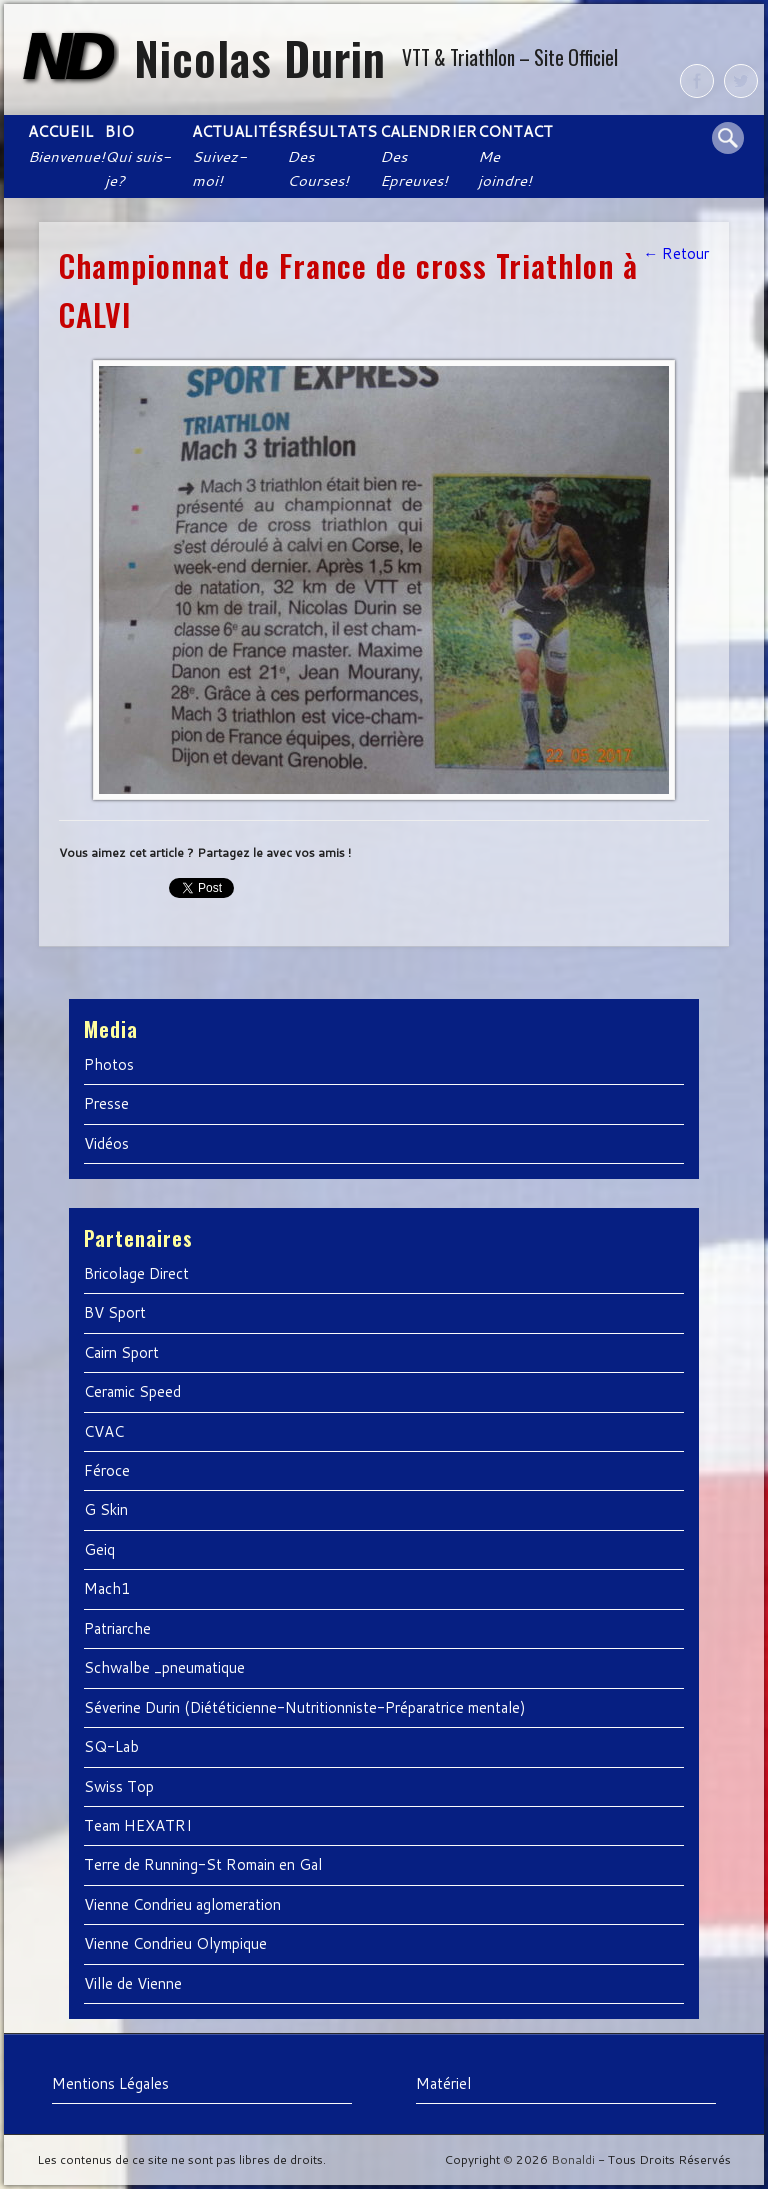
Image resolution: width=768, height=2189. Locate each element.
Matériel (443, 2083)
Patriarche (117, 1628)
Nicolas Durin (260, 57)
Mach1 (107, 1588)
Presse (106, 1103)
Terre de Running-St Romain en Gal (203, 1864)
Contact (515, 156)
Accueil (64, 143)
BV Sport (115, 1312)
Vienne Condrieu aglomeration (182, 1904)
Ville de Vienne (133, 1983)
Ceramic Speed (132, 1391)
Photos (109, 1064)
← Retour (676, 253)
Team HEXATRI (138, 1825)
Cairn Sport (121, 1352)
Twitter (741, 81)
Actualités (237, 156)
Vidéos (106, 1143)
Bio (138, 156)
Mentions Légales (110, 2083)
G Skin (106, 1509)
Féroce (107, 1470)
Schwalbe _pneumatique (164, 1667)
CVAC (104, 1431)
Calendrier (427, 156)
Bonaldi (573, 2159)
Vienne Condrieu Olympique (175, 1943)
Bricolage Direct (136, 1273)
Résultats (331, 156)
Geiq (99, 1549)
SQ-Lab (111, 1746)
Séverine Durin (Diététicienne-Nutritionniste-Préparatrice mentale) (305, 1707)
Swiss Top (119, 1786)
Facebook (697, 81)
